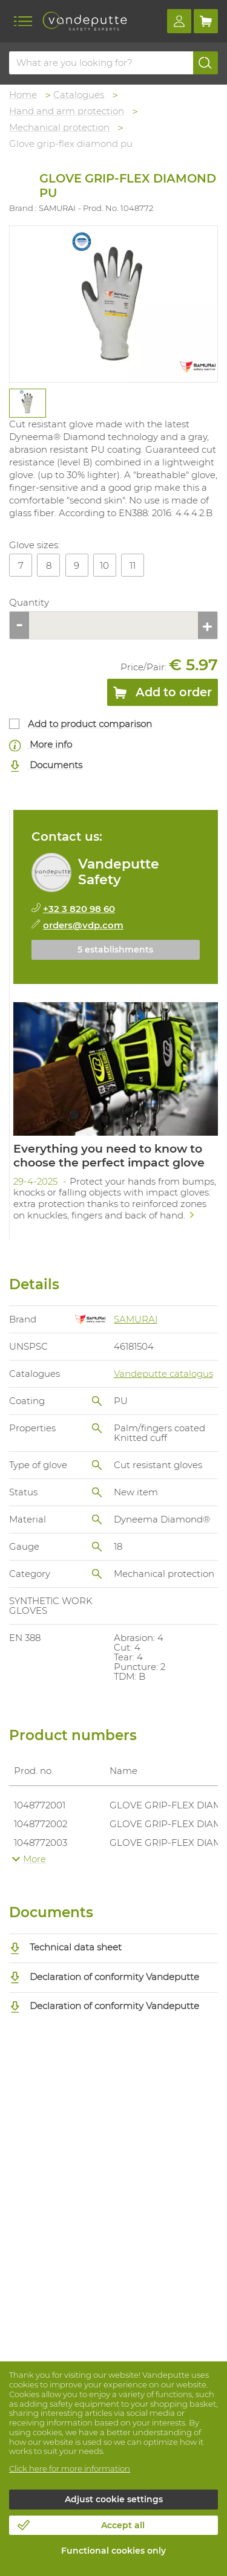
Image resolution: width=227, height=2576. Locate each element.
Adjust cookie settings (114, 2499)
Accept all (123, 2525)
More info (40, 745)
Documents (45, 765)
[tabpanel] (27, 403)
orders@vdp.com (83, 925)
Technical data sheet (65, 1947)
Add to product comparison (90, 724)
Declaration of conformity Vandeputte (104, 1976)
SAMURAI (135, 1319)
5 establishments (115, 949)
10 (104, 565)
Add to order (162, 694)
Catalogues (78, 94)
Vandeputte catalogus (163, 1373)
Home (23, 94)
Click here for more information (69, 2468)
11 (133, 565)
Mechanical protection (59, 127)
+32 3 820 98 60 (79, 908)
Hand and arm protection (66, 111)
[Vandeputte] (84, 21)
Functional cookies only (113, 2550)
